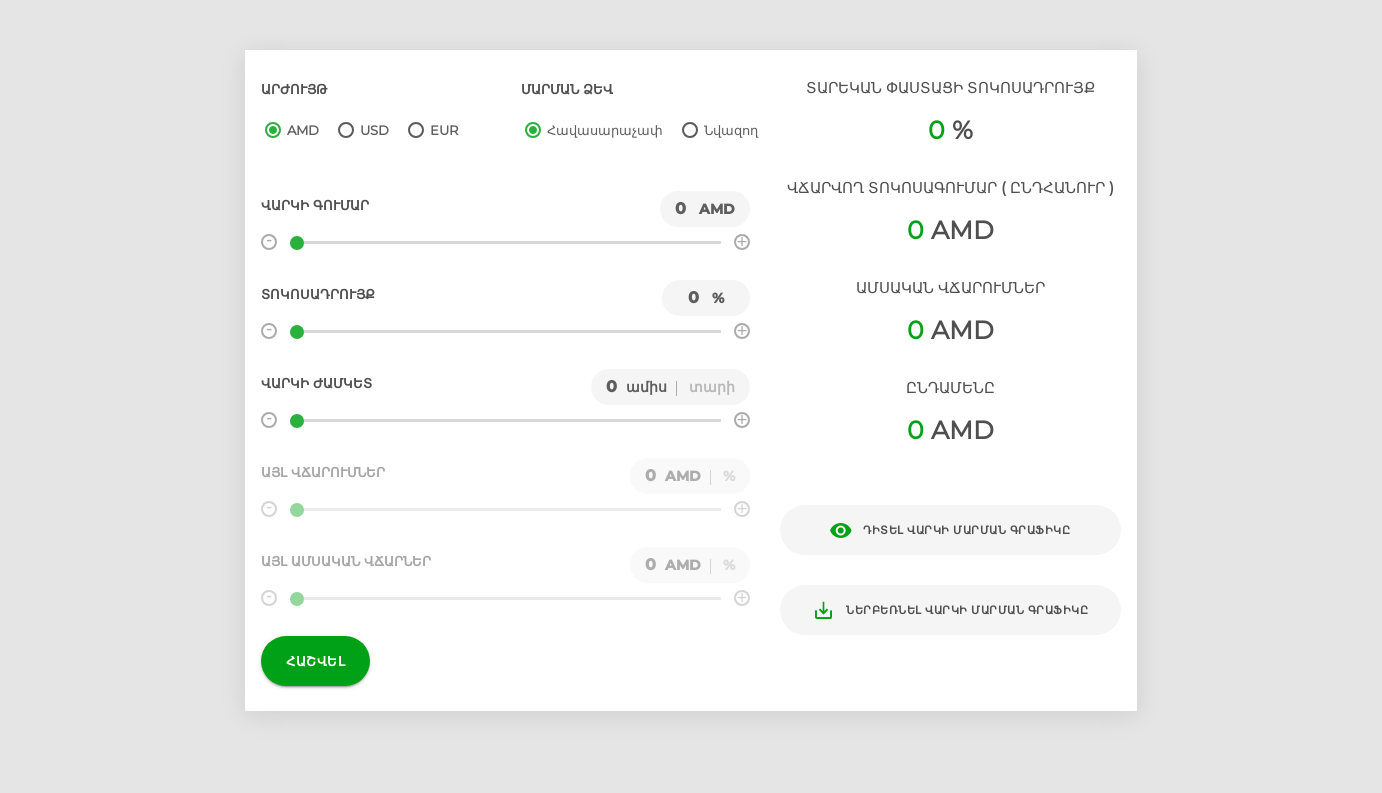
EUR (444, 130)
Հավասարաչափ (605, 130)
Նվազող (731, 130)
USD (374, 130)
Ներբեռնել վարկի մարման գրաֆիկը (950, 610)
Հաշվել (315, 661)
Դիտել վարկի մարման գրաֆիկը (950, 530)
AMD (303, 130)
